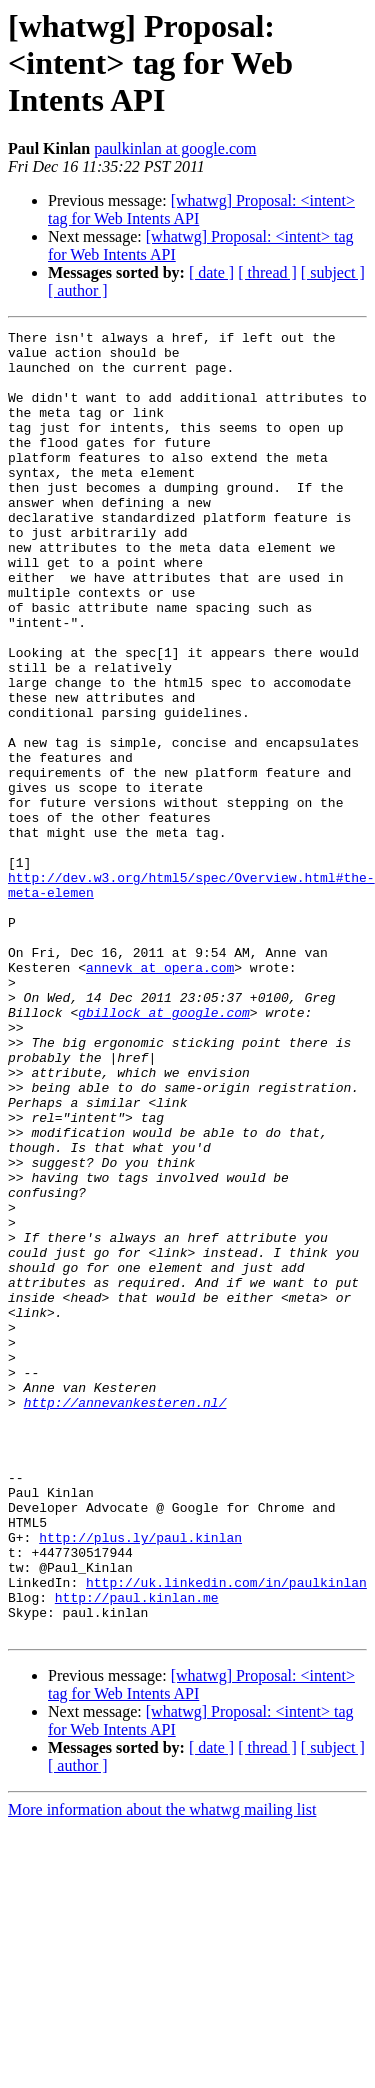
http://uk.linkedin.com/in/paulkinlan (226, 1834)
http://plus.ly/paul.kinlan (140, 1780)
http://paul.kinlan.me (137, 1852)
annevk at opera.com (160, 1096)
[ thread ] (267, 272)
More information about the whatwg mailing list (162, 2070)
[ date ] (211, 272)
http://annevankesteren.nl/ (125, 1618)
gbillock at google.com (164, 1150)
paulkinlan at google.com (175, 148)
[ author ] (78, 290)
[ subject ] (333, 272)
